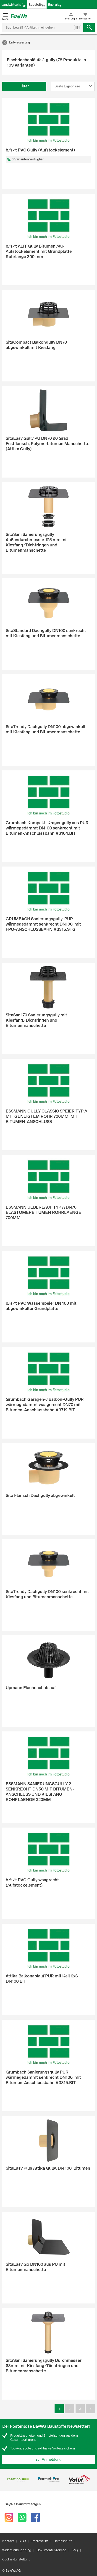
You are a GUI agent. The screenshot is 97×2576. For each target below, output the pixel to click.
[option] (17, 2479)
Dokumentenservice (51, 2550)
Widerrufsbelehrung (16, 2550)
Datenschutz (63, 2541)
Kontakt (8, 2541)
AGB (22, 2541)
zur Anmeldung (49, 2459)
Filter (24, 86)
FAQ (75, 2550)
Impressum (39, 2541)
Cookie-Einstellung (16, 2559)
